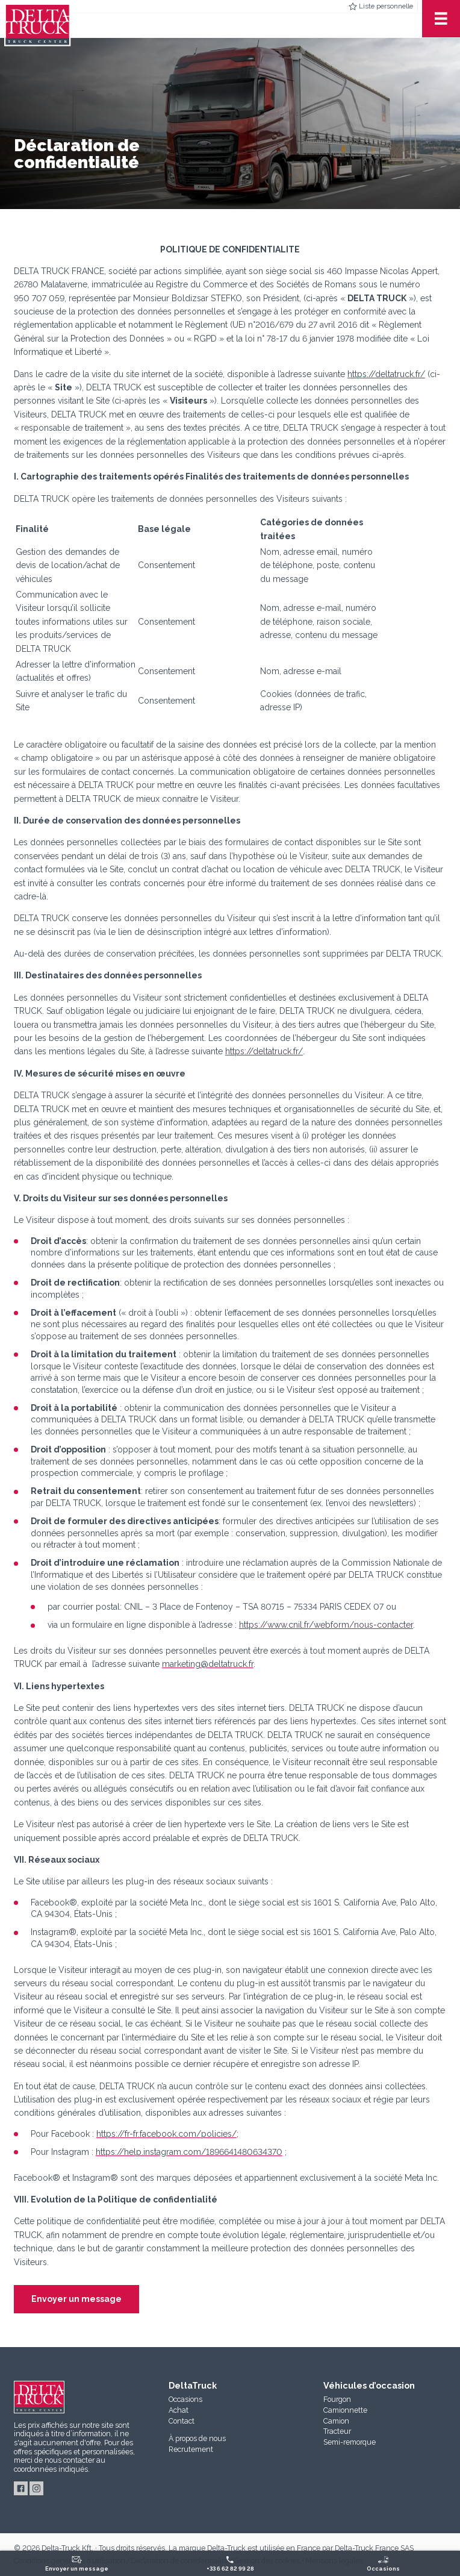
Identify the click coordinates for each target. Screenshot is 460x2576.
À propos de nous (197, 2438)
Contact (181, 2420)
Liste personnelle (386, 6)
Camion (336, 2420)
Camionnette (345, 2410)
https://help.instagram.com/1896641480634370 (189, 2152)
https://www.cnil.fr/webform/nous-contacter (326, 1625)
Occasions (185, 2399)
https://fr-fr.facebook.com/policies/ (166, 2134)
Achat (178, 2410)
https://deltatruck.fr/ (386, 374)
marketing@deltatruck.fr (207, 1664)
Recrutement (191, 2449)
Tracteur (337, 2431)
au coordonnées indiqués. (59, 2465)
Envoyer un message (76, 2299)
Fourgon (337, 2399)
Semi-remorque (349, 2441)
